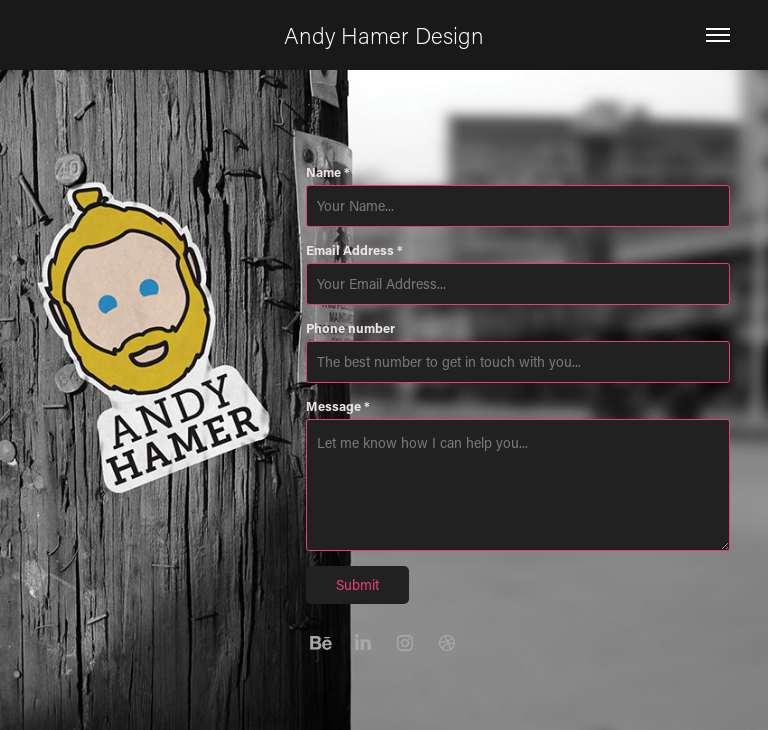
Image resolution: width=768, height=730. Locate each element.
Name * (328, 172)
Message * (338, 406)
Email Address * (354, 250)
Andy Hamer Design (384, 35)
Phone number (350, 328)
